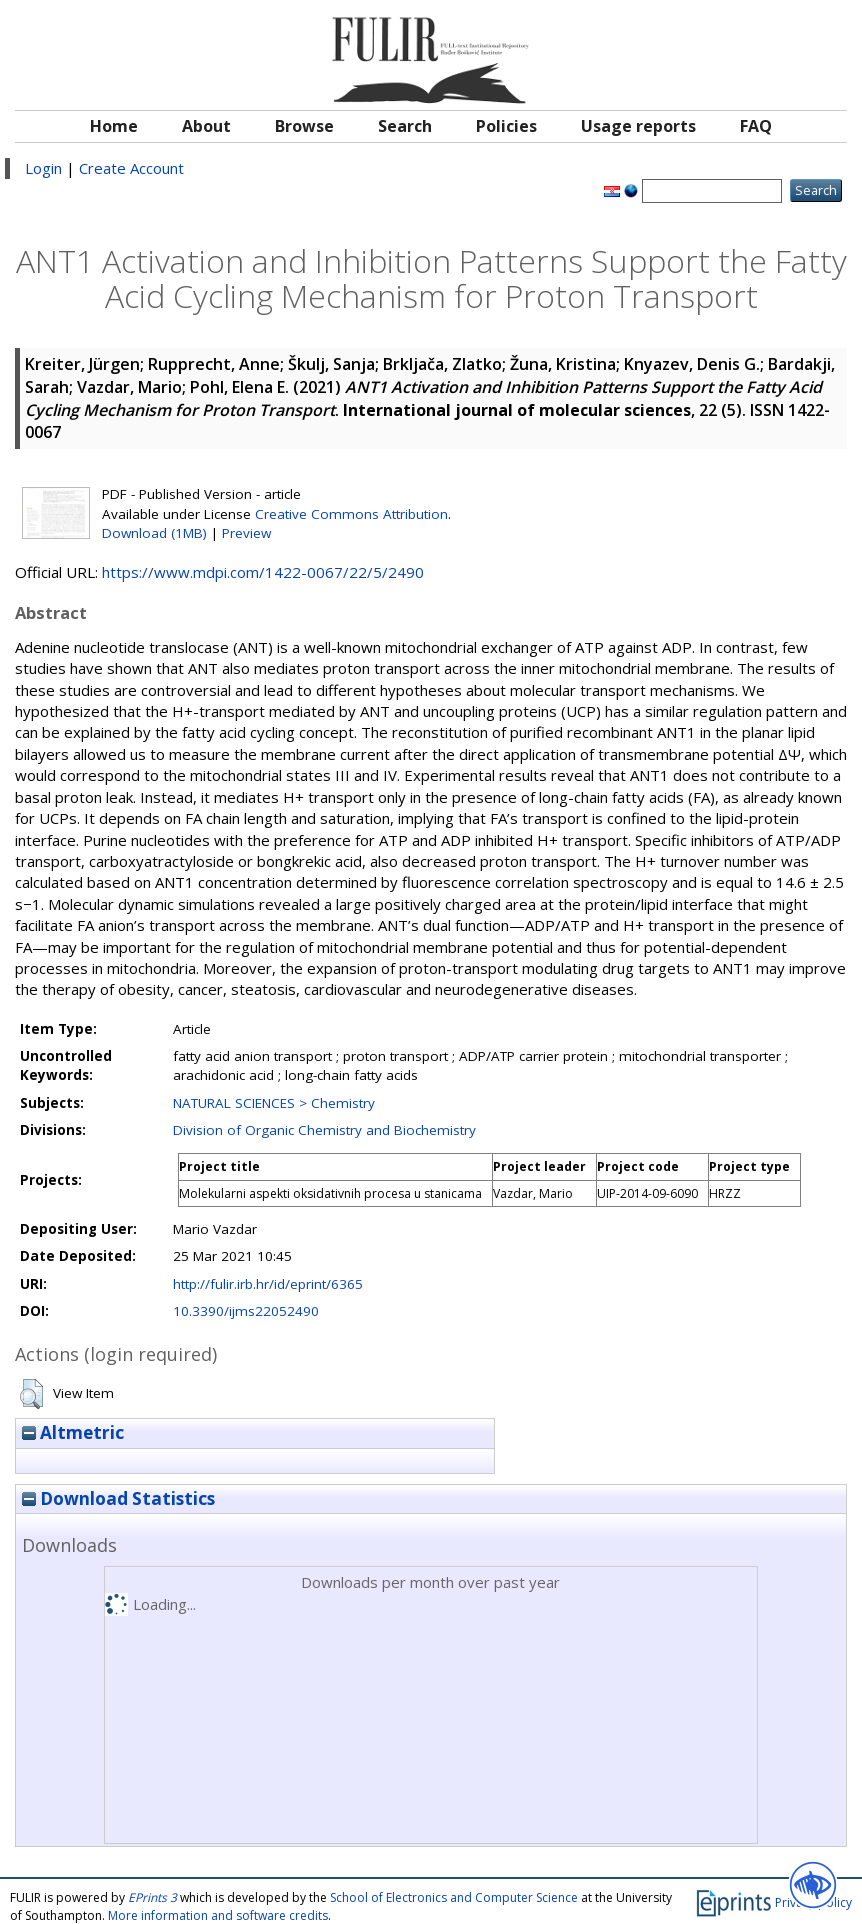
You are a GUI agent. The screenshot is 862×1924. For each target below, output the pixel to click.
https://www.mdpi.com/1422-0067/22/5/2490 (263, 572)
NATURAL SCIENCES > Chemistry (274, 1103)
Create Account (131, 168)
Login (43, 168)
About (206, 126)
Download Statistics (118, 1498)
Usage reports (638, 126)
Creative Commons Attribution (351, 514)
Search (405, 126)
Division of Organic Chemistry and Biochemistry (324, 1130)
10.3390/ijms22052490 (246, 1311)
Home (114, 126)
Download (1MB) (154, 533)
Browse (304, 126)
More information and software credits (218, 1915)
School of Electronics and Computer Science (454, 1897)
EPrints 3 (152, 1897)
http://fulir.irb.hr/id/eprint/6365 (268, 1284)
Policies (506, 126)
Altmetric (73, 1432)
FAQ (756, 126)
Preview (246, 533)
